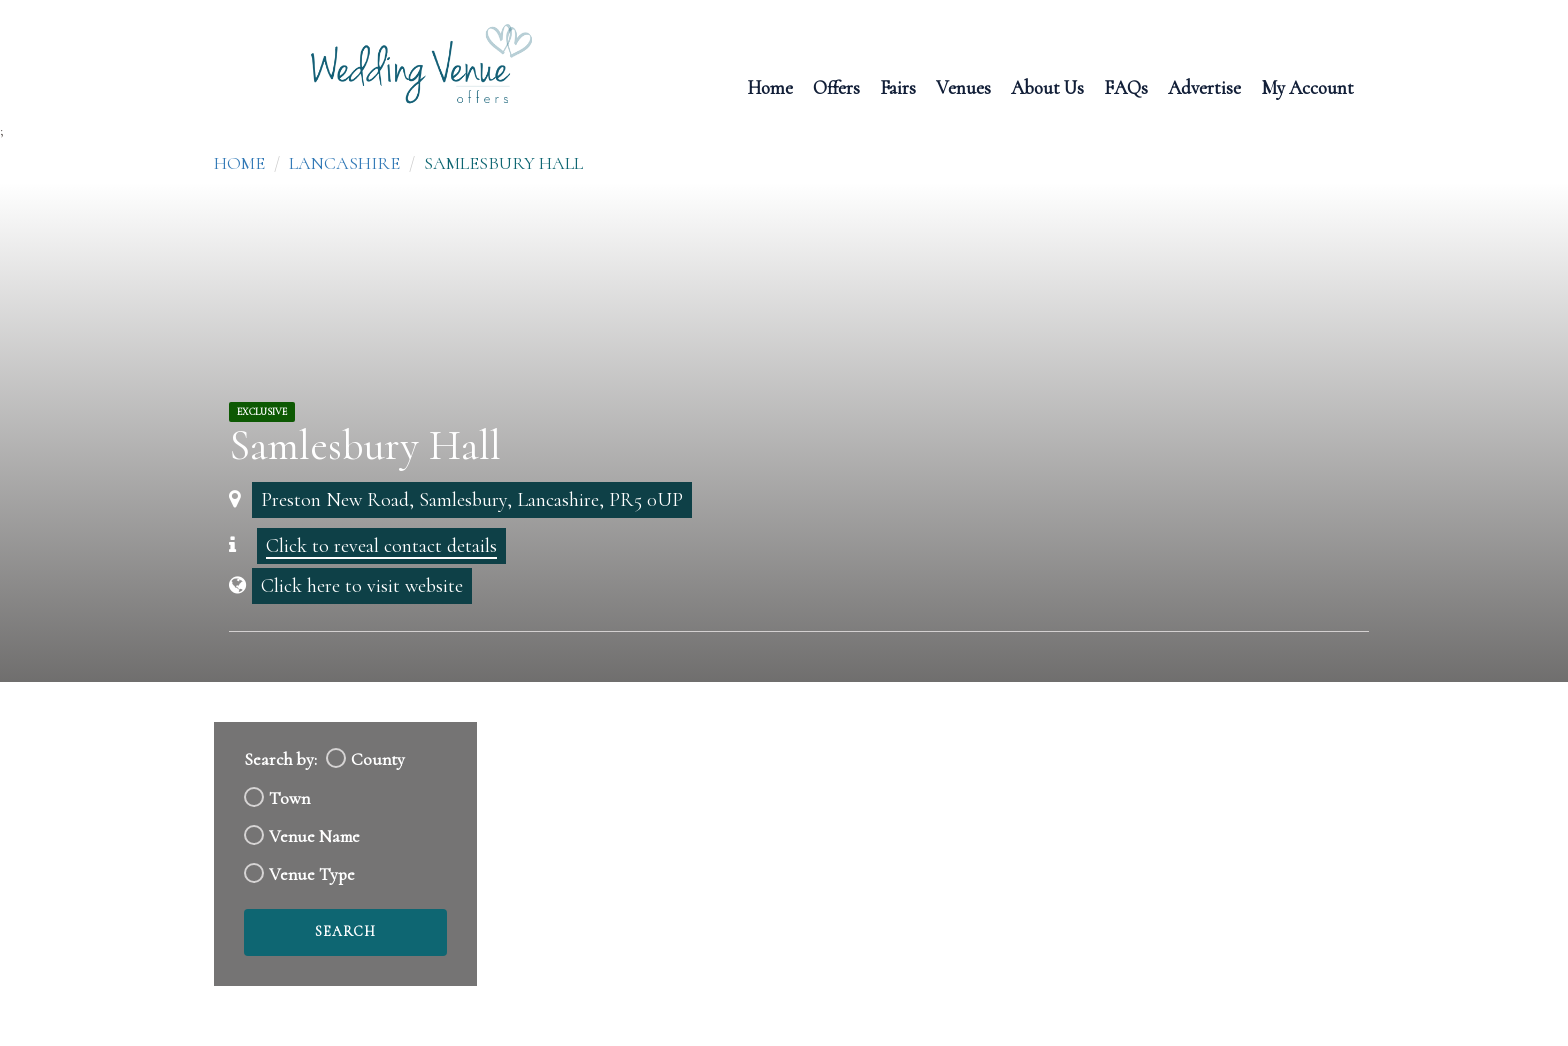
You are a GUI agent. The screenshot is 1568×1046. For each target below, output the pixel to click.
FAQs (1126, 86)
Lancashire (344, 163)
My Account (1307, 86)
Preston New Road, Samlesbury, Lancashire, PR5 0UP (472, 500)
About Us (1047, 86)
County (378, 759)
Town (289, 798)
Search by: (280, 759)
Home (770, 86)
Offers (836, 86)
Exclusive (262, 412)
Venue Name (314, 836)
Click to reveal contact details (381, 546)
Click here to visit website (362, 586)
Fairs (898, 86)
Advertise (1204, 86)
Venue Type (312, 874)
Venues (963, 86)
